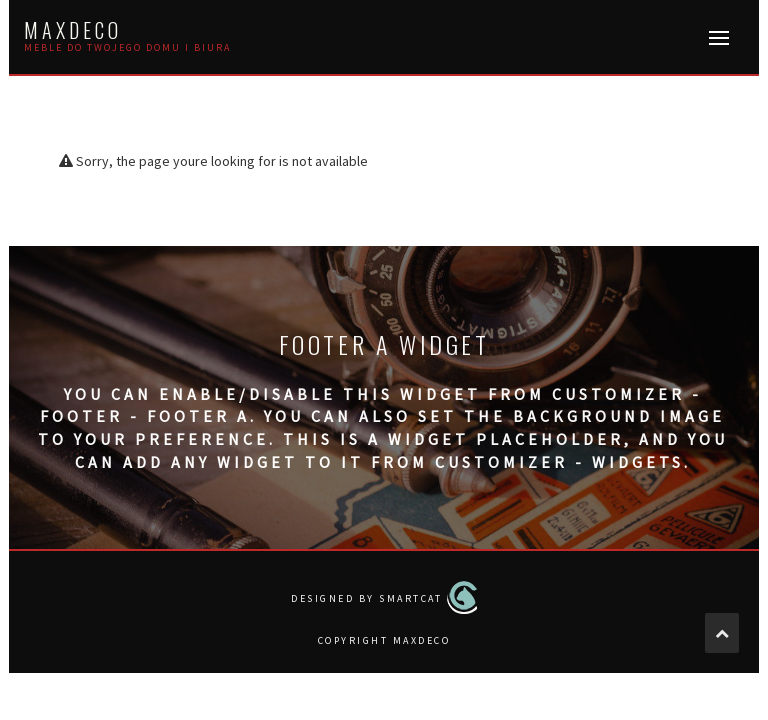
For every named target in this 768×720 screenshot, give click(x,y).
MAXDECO (73, 30)
